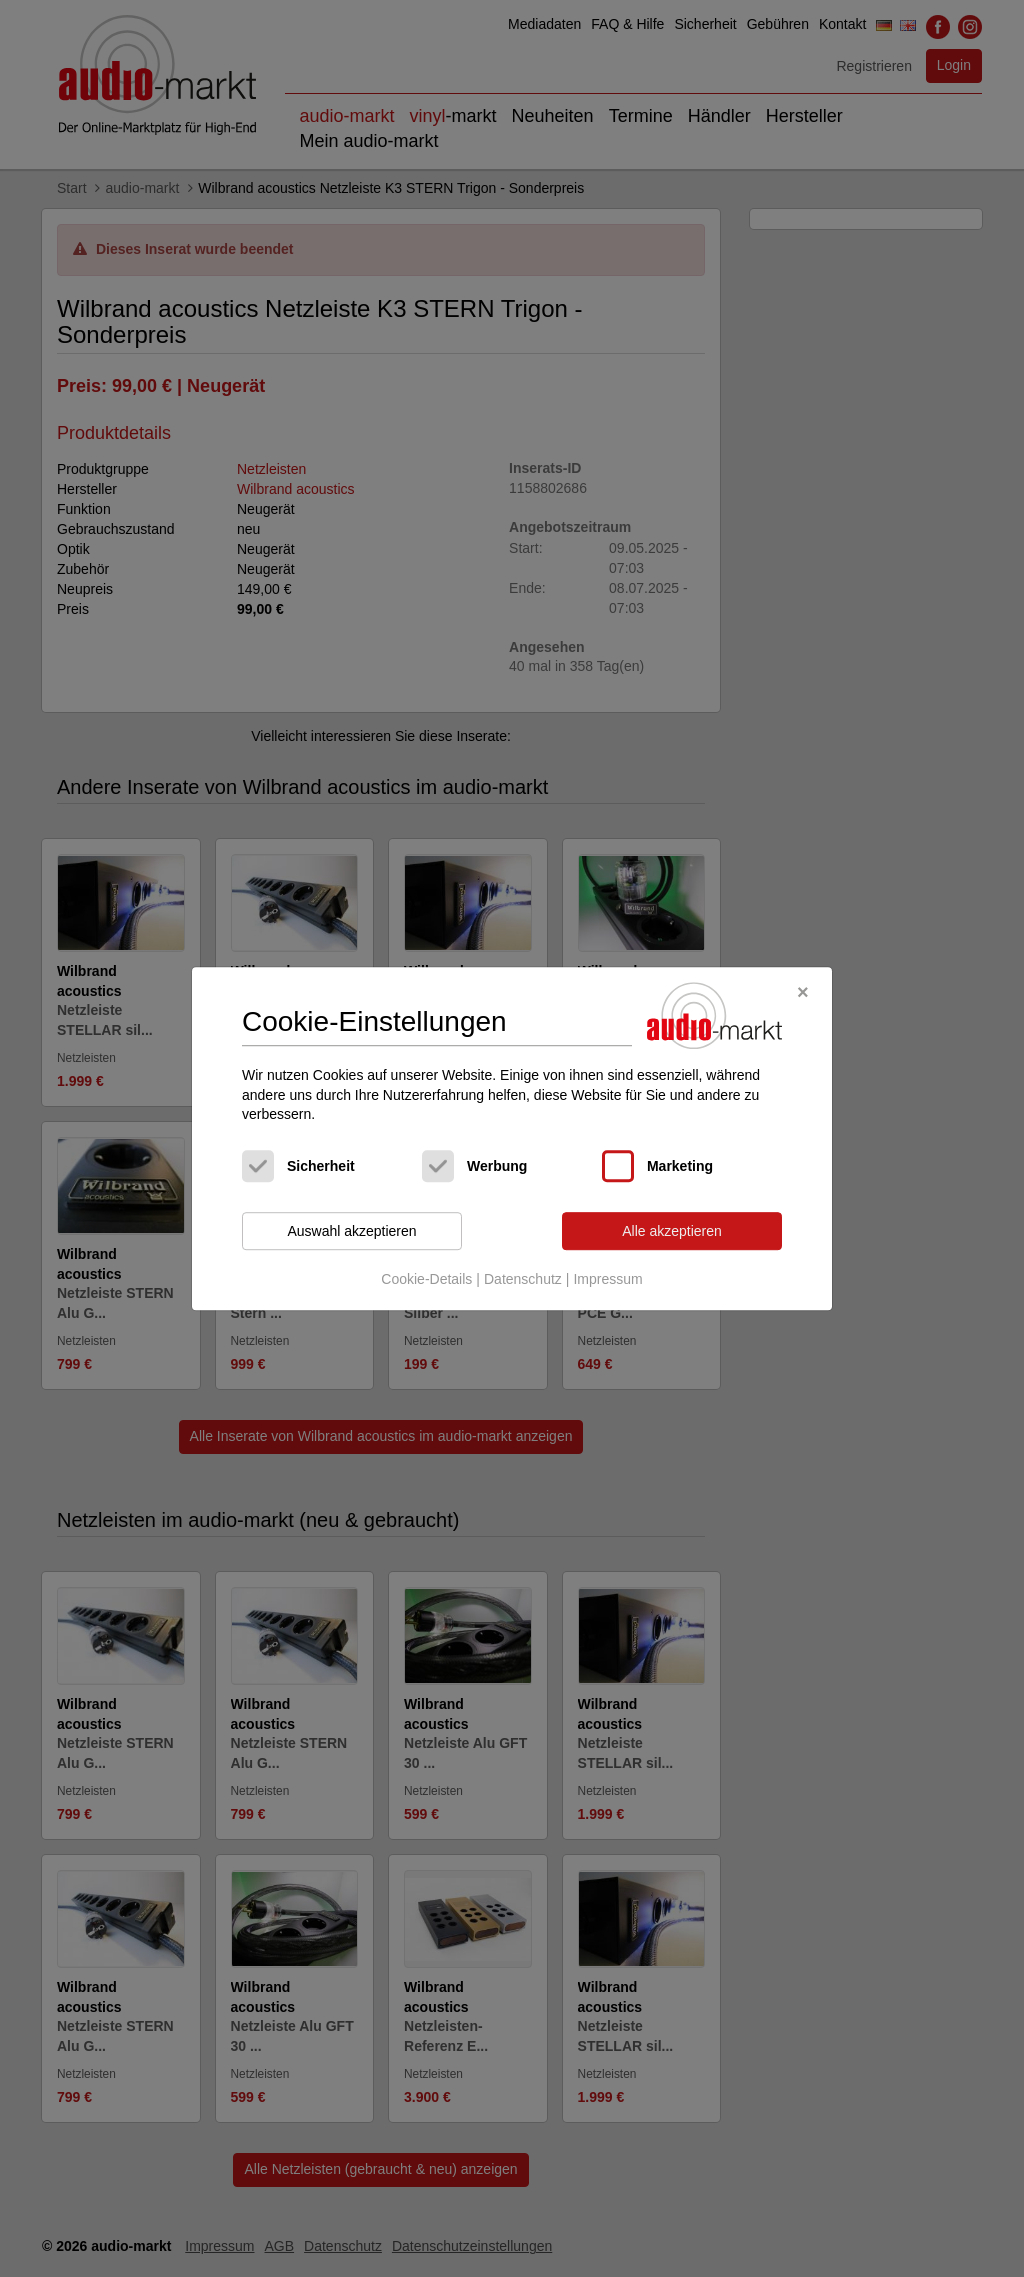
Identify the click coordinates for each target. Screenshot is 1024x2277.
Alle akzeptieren (672, 1231)
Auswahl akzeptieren (351, 1231)
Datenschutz (523, 1280)
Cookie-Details (426, 1280)
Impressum (607, 1280)
